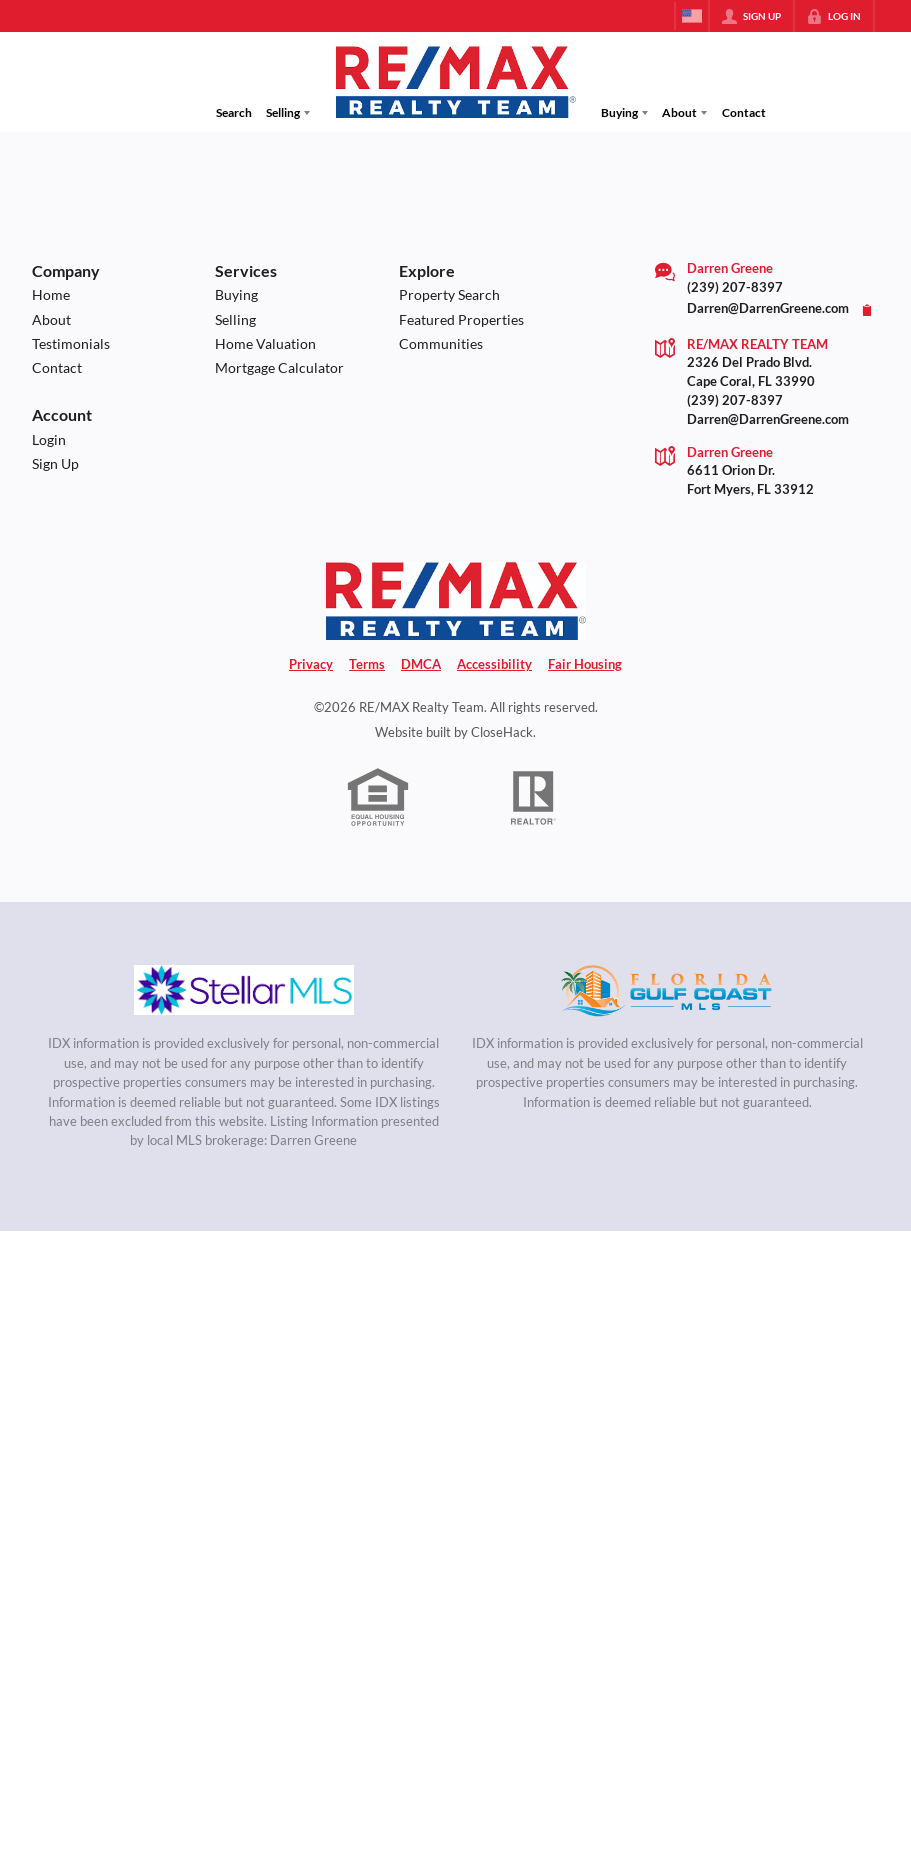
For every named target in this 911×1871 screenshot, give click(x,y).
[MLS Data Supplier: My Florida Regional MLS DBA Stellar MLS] (244, 990)
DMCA (421, 664)
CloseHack (502, 732)
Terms (367, 664)
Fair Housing (585, 664)
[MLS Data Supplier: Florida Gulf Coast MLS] (667, 990)
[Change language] (692, 16)
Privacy (311, 664)
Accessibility (494, 664)
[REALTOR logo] (533, 798)
